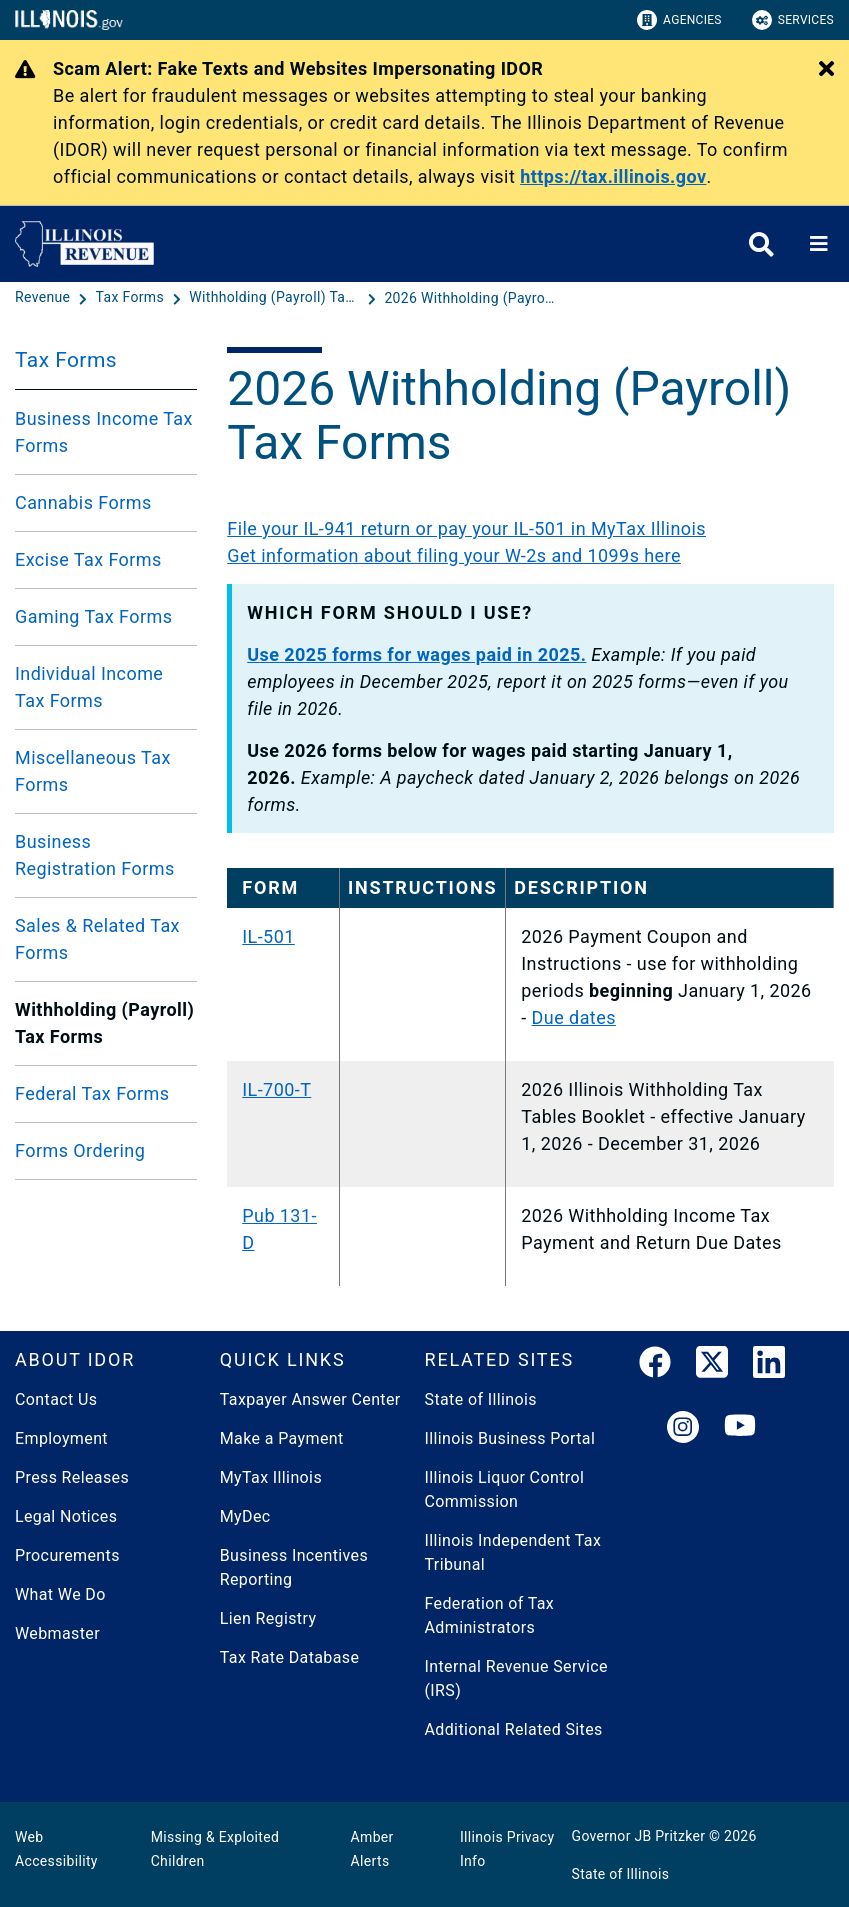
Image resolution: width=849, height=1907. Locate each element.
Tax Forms (66, 360)
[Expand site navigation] (819, 244)
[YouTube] (740, 1428)
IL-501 (268, 936)
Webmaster (57, 1633)
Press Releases (72, 1477)
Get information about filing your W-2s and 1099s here (454, 555)
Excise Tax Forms (88, 559)
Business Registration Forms (95, 855)
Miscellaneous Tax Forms (93, 771)
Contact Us (56, 1399)
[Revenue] (44, 298)
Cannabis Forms (83, 502)
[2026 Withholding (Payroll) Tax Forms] (469, 298)
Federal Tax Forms (92, 1093)
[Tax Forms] (132, 298)
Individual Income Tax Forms (89, 687)
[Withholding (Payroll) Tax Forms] (276, 298)
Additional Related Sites (514, 1729)
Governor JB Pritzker (639, 1836)
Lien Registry (268, 1618)
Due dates (574, 1017)
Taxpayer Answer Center (310, 1399)
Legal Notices (66, 1516)
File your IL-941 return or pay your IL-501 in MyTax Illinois (466, 528)
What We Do (60, 1594)
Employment (61, 1438)
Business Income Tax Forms (104, 432)
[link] (655, 1366)
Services (793, 20)
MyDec (245, 1516)
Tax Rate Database (290, 1657)
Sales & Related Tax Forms (97, 939)
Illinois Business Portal (510, 1438)
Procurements (67, 1555)
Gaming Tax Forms (93, 616)
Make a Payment (282, 1438)
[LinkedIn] (769, 1366)
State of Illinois (481, 1399)
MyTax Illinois (271, 1477)
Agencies (679, 20)
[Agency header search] (761, 244)
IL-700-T (276, 1089)
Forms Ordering (80, 1150)
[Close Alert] (826, 70)
